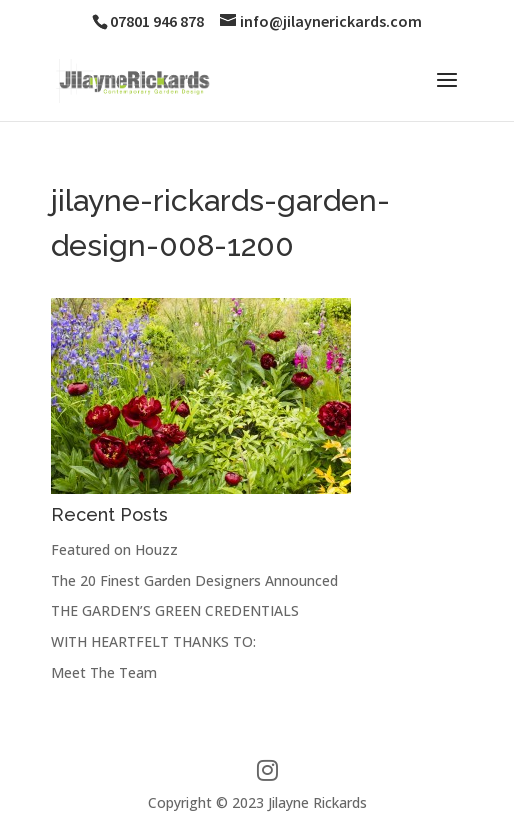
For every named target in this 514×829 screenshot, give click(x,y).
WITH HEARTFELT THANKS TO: (153, 641)
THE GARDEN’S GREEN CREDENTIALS (175, 610)
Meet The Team (104, 672)
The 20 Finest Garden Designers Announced (194, 580)
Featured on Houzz (114, 549)
